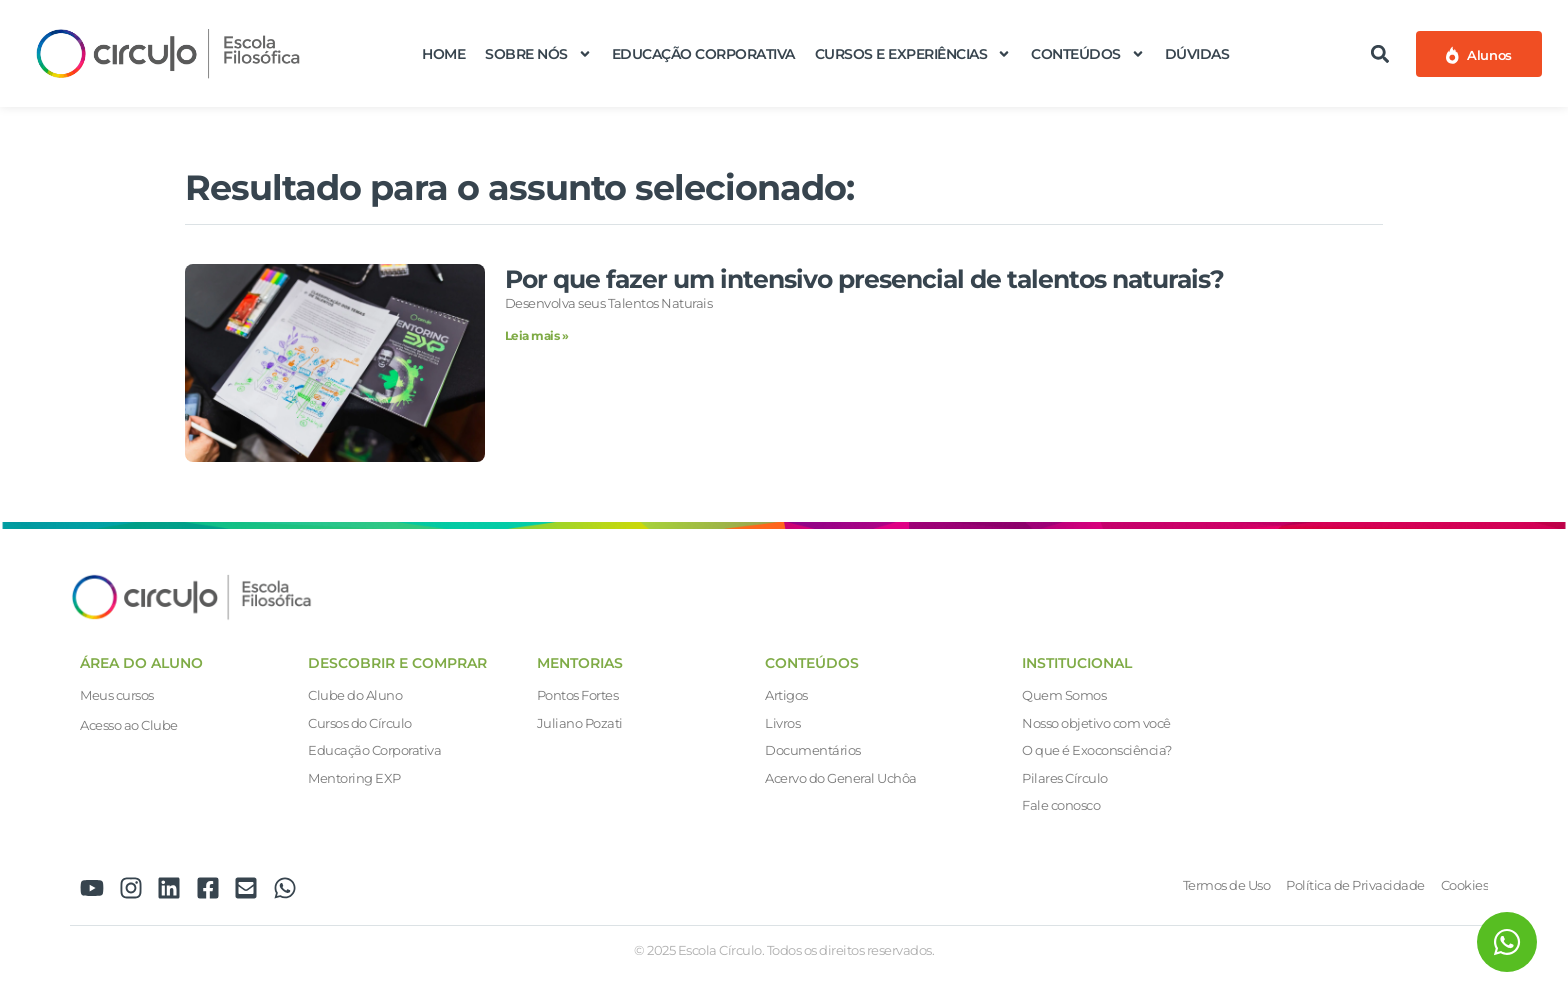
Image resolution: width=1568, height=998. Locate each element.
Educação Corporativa (703, 54)
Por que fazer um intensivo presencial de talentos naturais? (864, 279)
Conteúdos (1088, 54)
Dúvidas (1197, 54)
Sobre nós (538, 54)
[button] (1379, 53)
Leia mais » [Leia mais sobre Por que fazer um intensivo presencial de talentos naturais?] (537, 335)
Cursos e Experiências (913, 54)
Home (443, 54)
